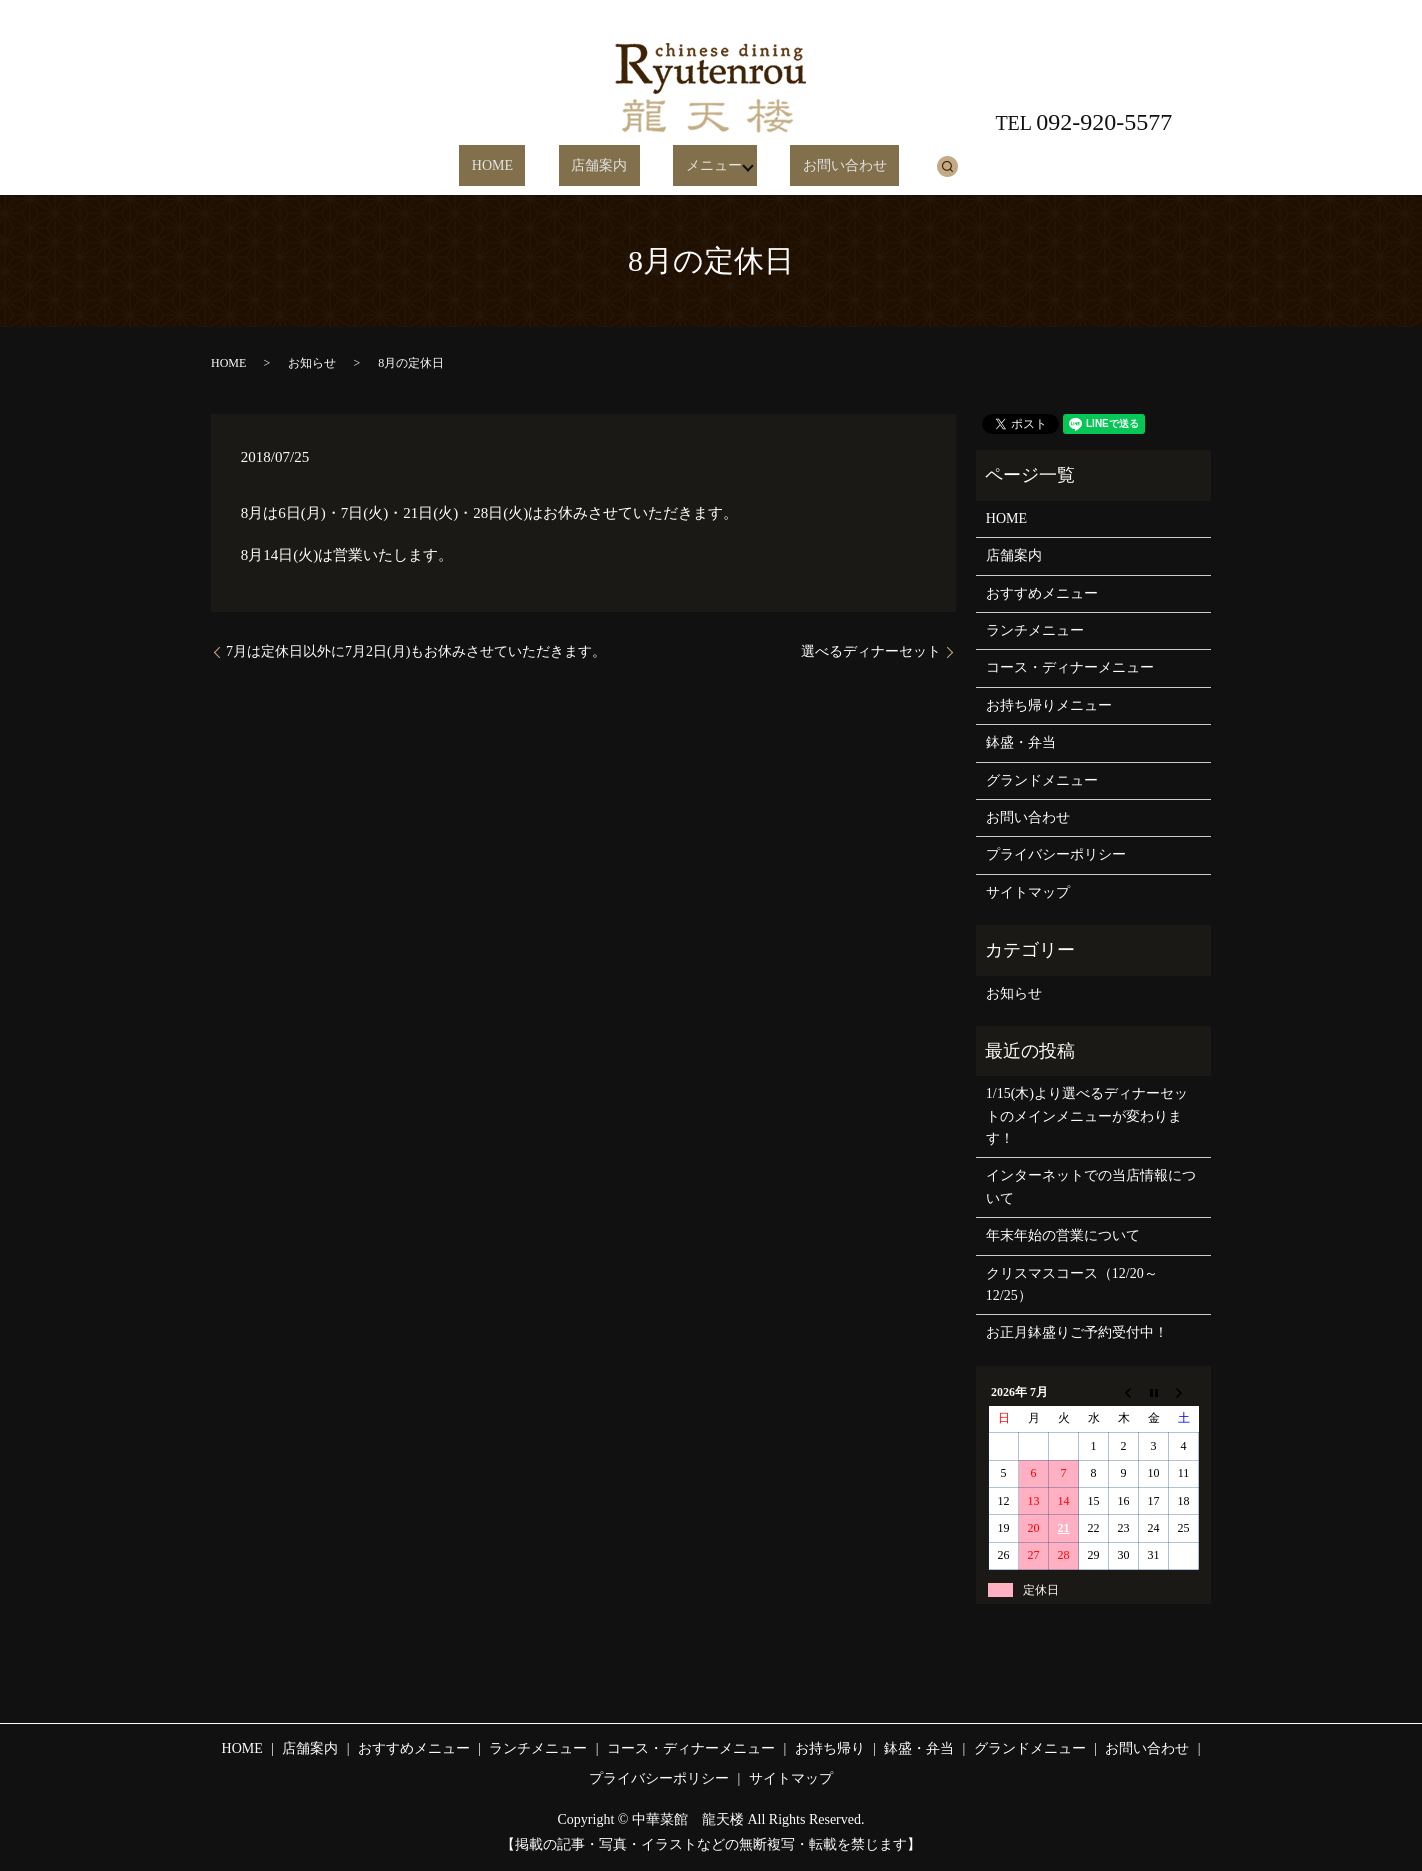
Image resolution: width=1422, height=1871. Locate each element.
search (907, 166)
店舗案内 (603, 166)
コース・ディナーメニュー (1070, 667)
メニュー (692, 166)
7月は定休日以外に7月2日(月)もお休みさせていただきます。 (416, 651)
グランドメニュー (1042, 780)
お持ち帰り (830, 1748)
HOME (520, 166)
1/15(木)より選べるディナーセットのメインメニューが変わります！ (1087, 1116)
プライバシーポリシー (1056, 854)
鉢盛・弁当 (1021, 742)
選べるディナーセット (871, 651)
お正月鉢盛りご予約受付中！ (1077, 1332)
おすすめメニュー (1042, 593)
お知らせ (312, 363)
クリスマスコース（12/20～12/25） (1072, 1284)
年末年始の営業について (1063, 1235)
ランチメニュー (1035, 630)
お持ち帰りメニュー (1049, 705)
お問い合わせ (817, 166)
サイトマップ (1028, 892)
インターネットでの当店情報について (1091, 1186)
